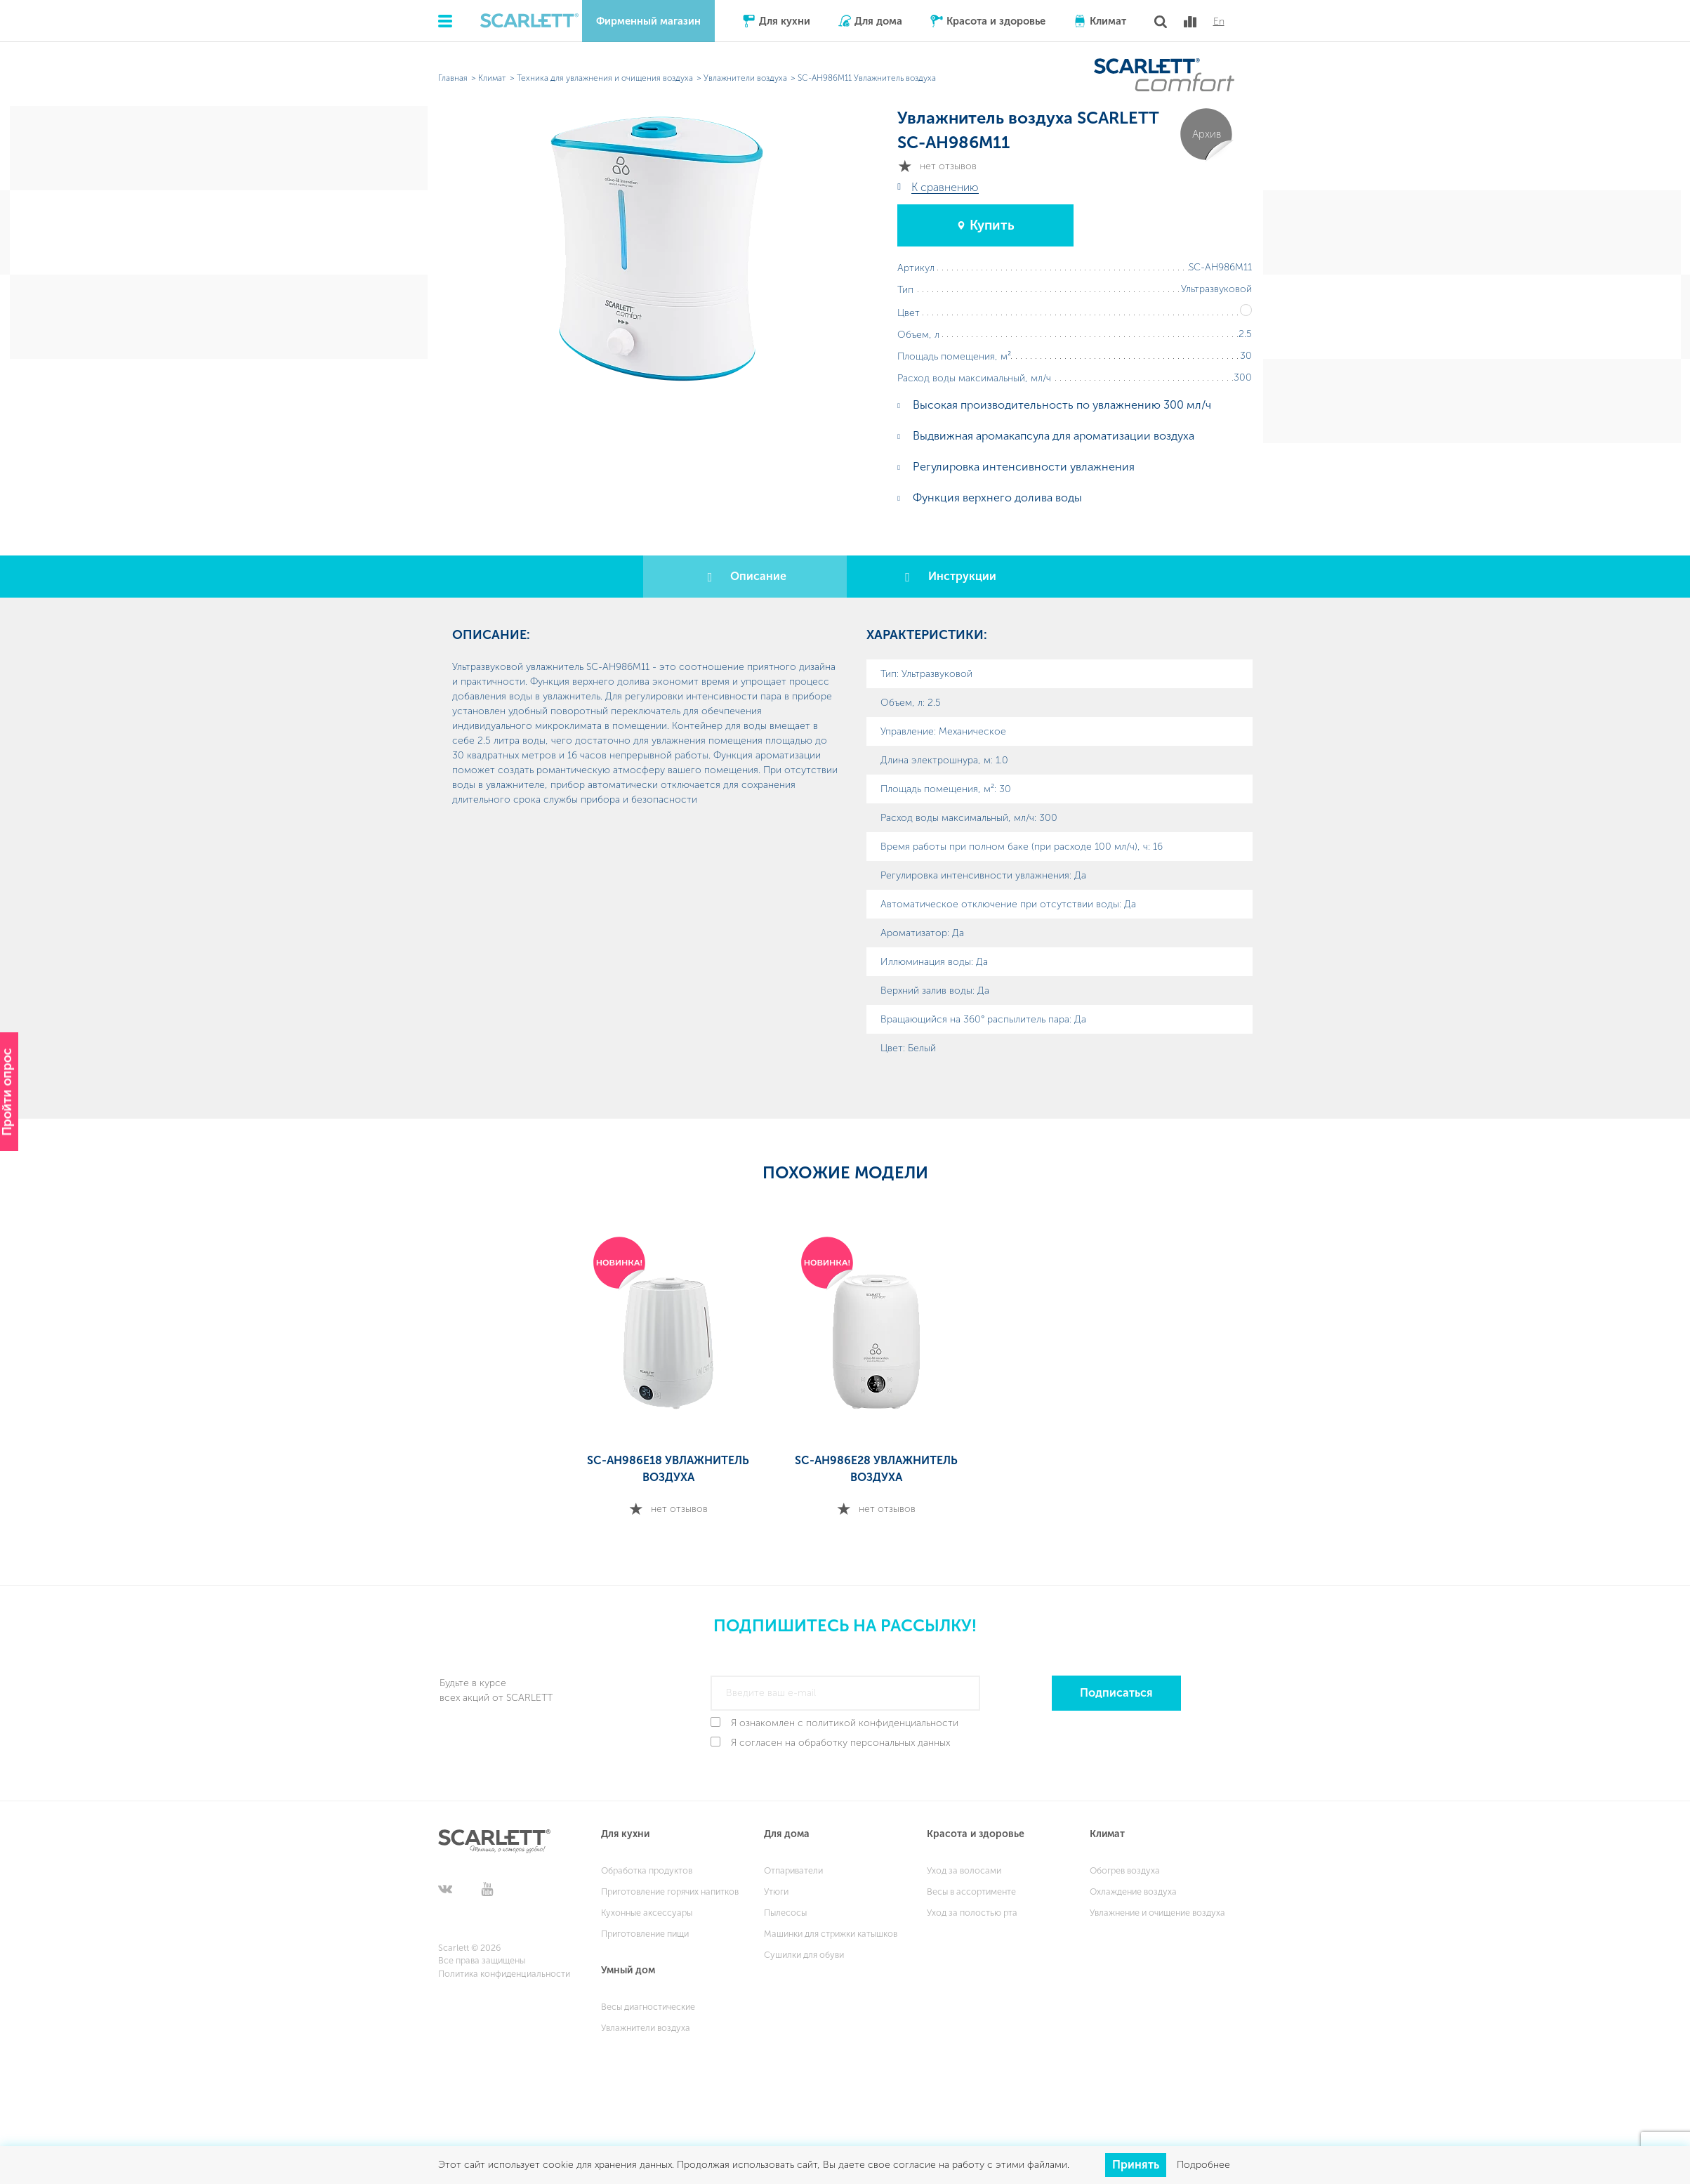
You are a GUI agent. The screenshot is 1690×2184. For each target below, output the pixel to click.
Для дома (878, 21)
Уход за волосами (964, 1870)
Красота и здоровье (995, 21)
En (1218, 22)
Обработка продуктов (646, 1870)
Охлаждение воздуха (1133, 1891)
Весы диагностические (648, 2006)
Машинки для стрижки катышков (830, 1933)
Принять (1135, 2164)
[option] (668, 1378)
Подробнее (1203, 2165)
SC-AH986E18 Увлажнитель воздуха (668, 1469)
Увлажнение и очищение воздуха (1157, 1912)
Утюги (776, 1891)
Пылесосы (785, 1912)
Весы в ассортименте (971, 1891)
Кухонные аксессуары (646, 1912)
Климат (1108, 21)
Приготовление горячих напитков (670, 1891)
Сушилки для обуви (804, 1954)
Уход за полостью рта (972, 1912)
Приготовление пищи (645, 1933)
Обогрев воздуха (1125, 1870)
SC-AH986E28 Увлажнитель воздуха (876, 1469)
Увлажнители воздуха (645, 2027)
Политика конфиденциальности (504, 1973)
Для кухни (784, 21)
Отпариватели (793, 1870)
